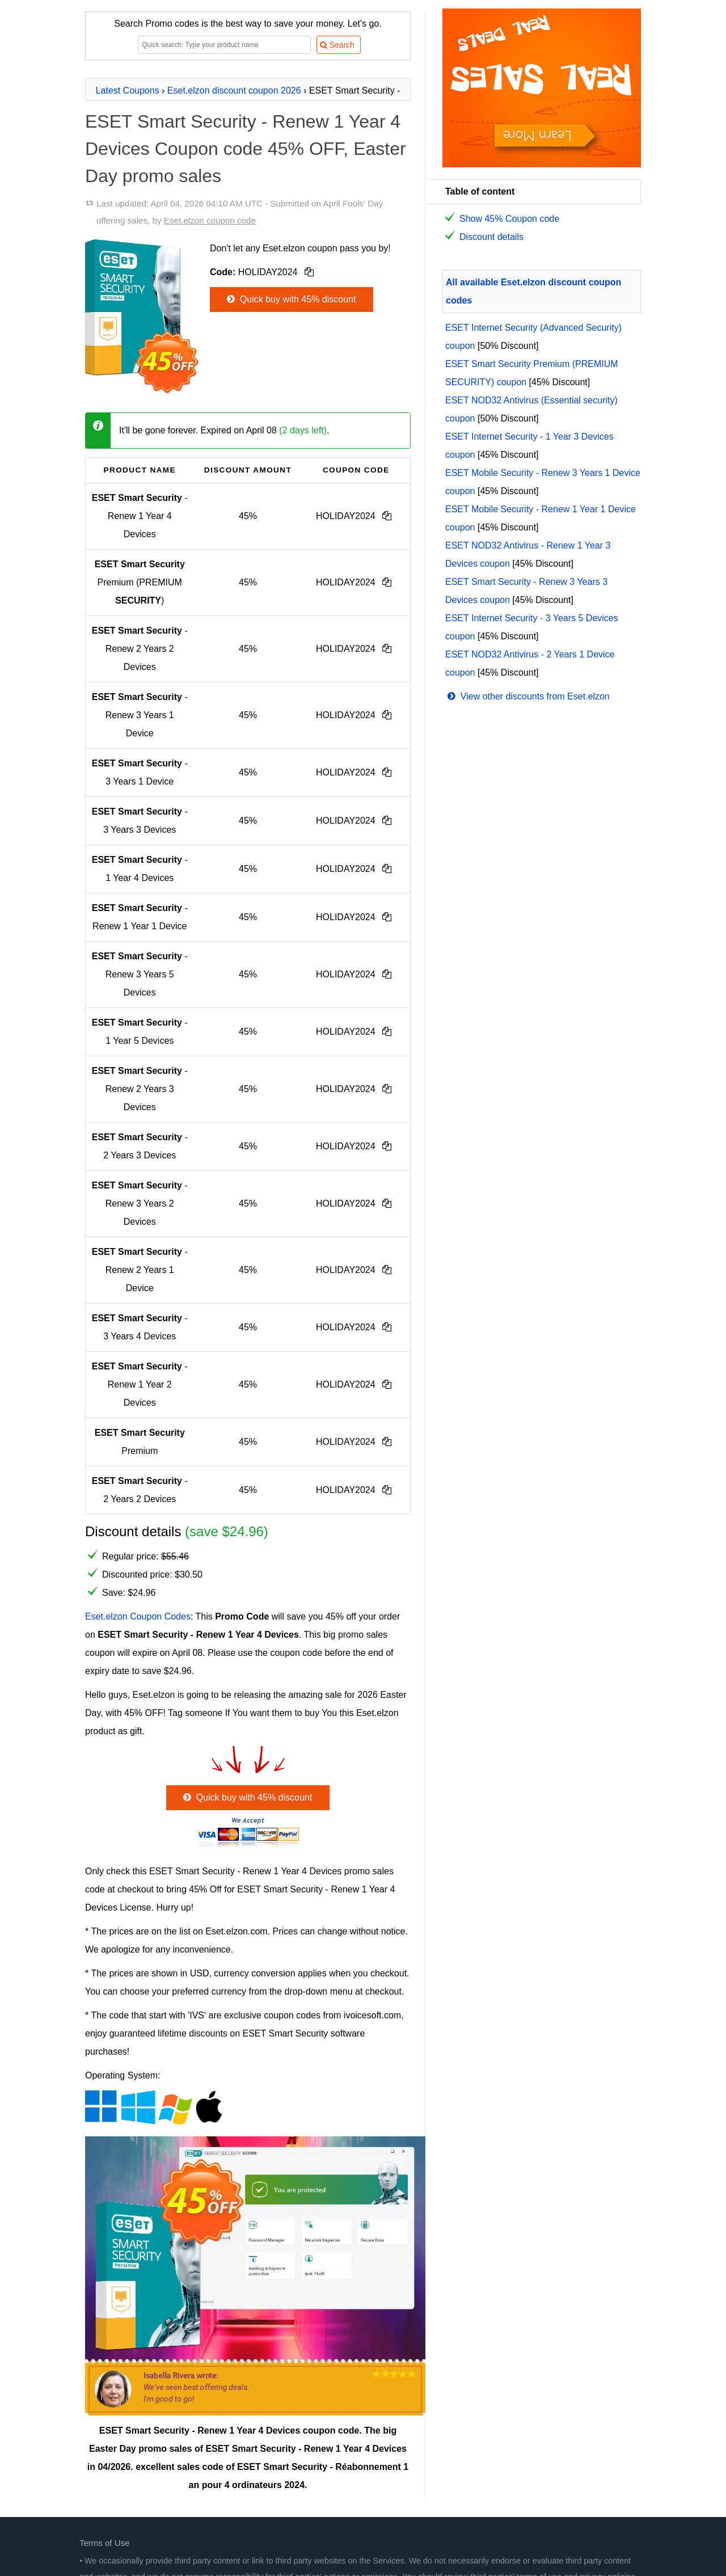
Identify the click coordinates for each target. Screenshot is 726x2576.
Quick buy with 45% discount (290, 299)
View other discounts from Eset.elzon (527, 696)
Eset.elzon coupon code (210, 220)
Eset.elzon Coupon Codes (138, 1616)
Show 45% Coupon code (509, 219)
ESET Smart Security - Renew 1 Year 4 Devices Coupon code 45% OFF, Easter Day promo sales (245, 148)
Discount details (491, 237)
